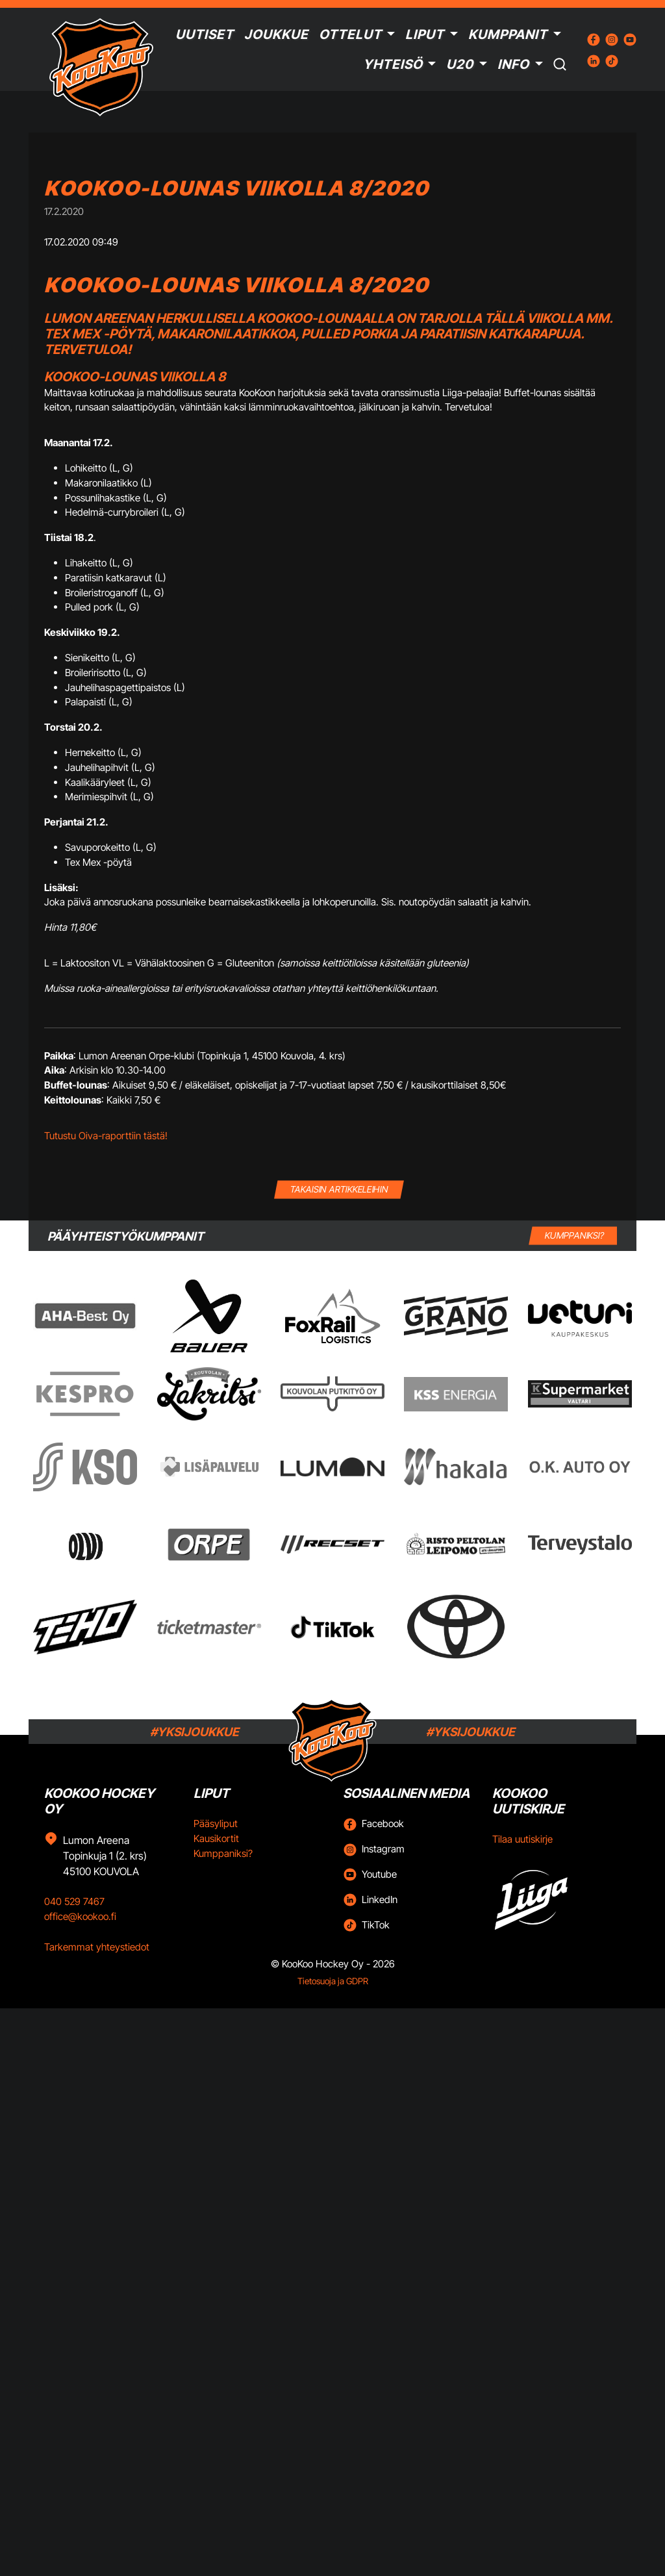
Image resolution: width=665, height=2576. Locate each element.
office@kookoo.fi (80, 1916)
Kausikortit (216, 1838)
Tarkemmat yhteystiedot (96, 1947)
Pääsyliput (216, 1823)
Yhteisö (393, 64)
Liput (424, 34)
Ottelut (350, 34)
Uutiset (204, 34)
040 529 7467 (74, 1901)
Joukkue (276, 34)
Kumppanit (507, 34)
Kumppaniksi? (223, 1853)
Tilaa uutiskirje (522, 1839)
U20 (459, 64)
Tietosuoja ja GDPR (332, 1981)
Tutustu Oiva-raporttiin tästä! (106, 1136)
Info (513, 64)
